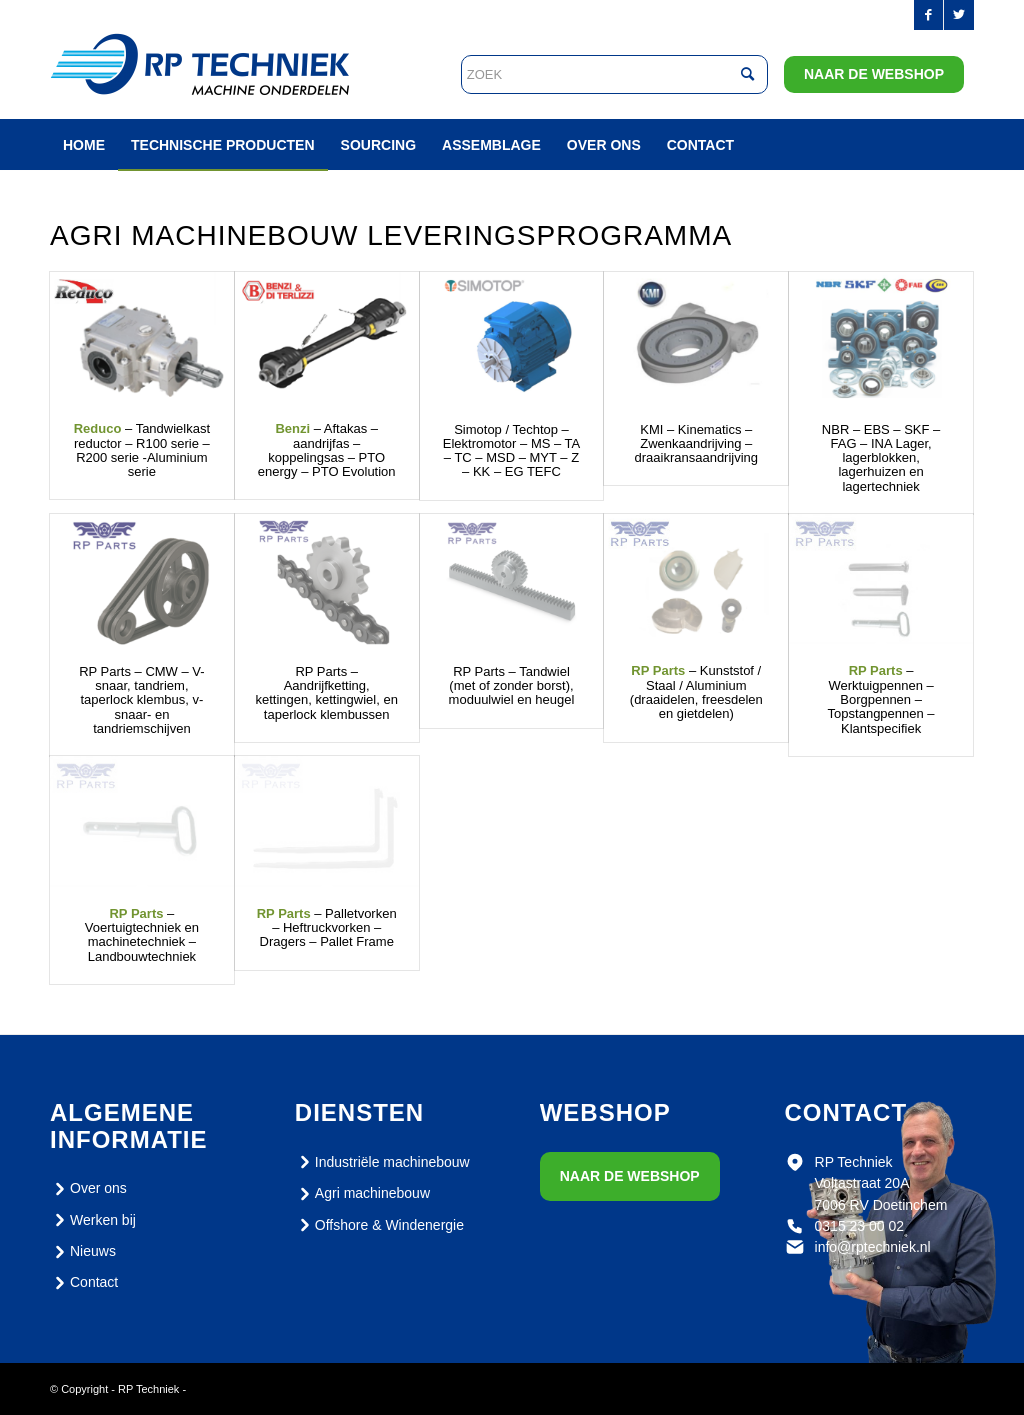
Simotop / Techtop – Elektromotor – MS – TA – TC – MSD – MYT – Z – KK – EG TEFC (512, 451)
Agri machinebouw (362, 1194)
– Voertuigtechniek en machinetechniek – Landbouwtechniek (142, 935)
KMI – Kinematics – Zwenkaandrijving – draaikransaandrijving (697, 444)
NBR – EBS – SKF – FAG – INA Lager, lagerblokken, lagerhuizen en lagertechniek (881, 458)
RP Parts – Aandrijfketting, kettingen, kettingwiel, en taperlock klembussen (327, 693)
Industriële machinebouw (382, 1162)
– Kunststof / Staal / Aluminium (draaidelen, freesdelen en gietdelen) (696, 692)
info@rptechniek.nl (873, 1247)
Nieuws (83, 1252)
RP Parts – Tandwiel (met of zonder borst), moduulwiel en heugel (512, 686)
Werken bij (93, 1220)
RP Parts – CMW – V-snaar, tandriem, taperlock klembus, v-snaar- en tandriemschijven (141, 700)
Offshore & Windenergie (379, 1225)
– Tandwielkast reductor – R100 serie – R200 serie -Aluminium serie (142, 450)
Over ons (88, 1189)
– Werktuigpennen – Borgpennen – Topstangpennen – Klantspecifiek (881, 699)
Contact (84, 1283)
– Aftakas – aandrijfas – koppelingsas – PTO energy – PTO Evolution (327, 450)
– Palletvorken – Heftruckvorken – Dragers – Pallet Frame (327, 928)
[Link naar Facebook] (928, 15)
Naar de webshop (874, 74)
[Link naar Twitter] (959, 15)
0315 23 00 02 (860, 1226)
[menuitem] (84, 145)
